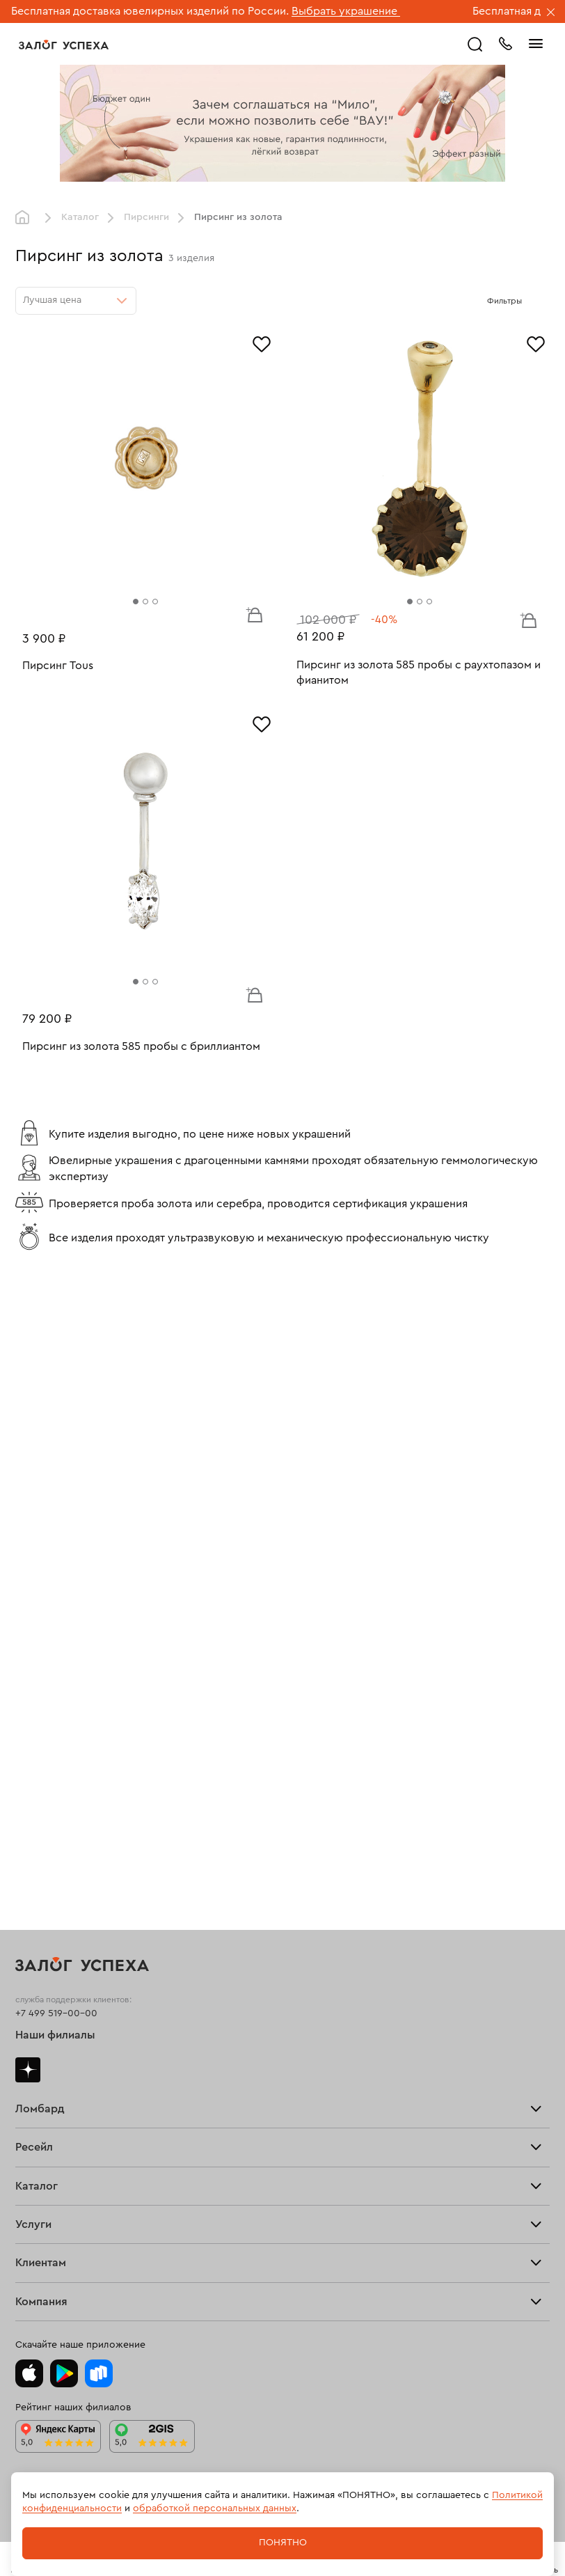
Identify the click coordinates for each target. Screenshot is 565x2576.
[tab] (135, 601)
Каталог (80, 217)
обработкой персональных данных (214, 2508)
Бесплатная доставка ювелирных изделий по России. (150, 11)
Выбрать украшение (346, 11)
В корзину (254, 614)
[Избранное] (262, 342)
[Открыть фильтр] (536, 301)
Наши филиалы (55, 2035)
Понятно (283, 2542)
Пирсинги (146, 217)
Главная (25, 218)
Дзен (27, 2069)
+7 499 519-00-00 (56, 2013)
